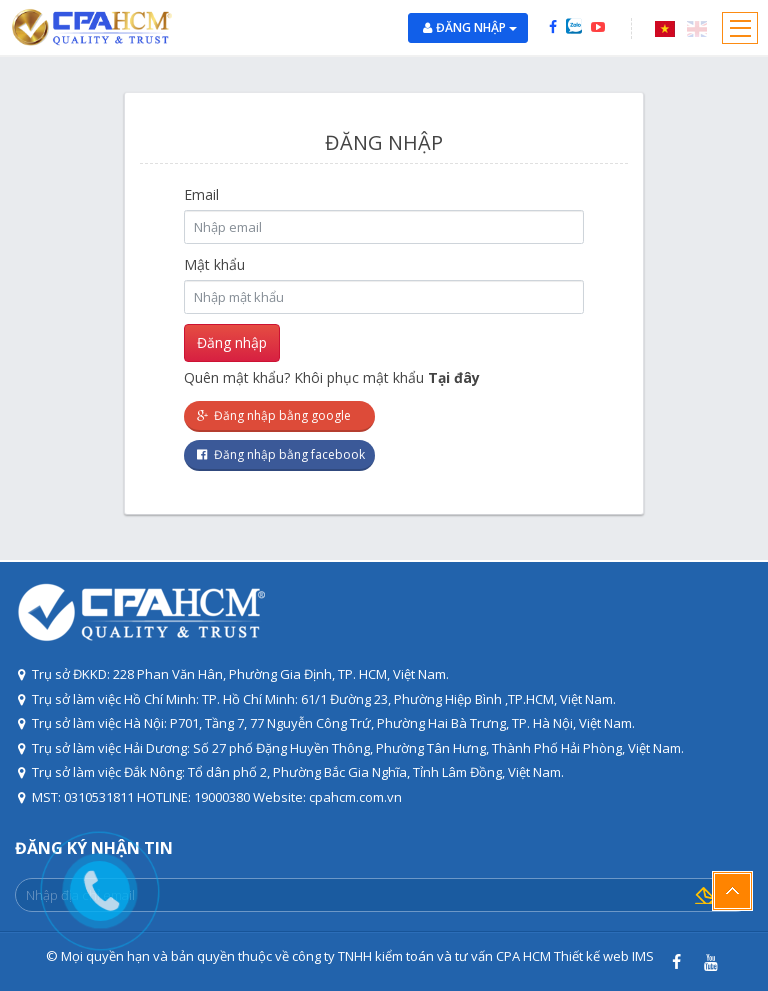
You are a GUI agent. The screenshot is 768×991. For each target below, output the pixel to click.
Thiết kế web (591, 956)
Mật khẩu (214, 264)
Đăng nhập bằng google (272, 415)
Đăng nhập (476, 27)
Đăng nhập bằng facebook (279, 454)
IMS (643, 956)
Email (201, 194)
